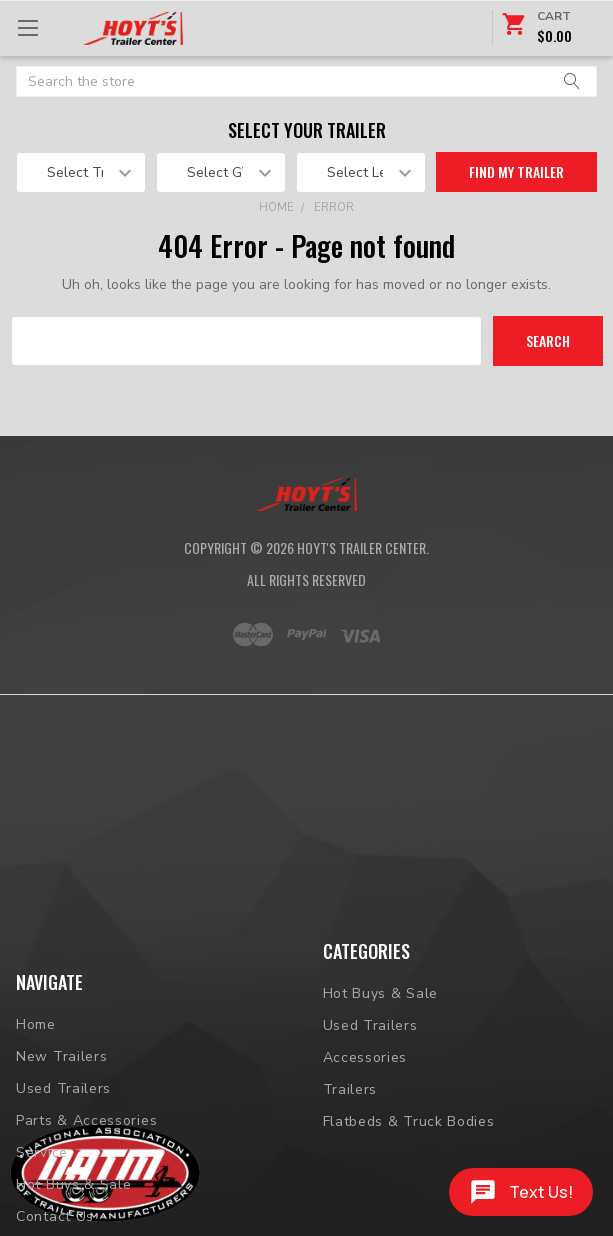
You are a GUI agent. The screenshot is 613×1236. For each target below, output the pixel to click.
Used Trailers (63, 1162)
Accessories (365, 1058)
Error (334, 207)
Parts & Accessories (86, 1194)
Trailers (350, 1090)
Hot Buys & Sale (381, 994)
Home (276, 207)
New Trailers (61, 1130)
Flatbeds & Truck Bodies (409, 1122)
